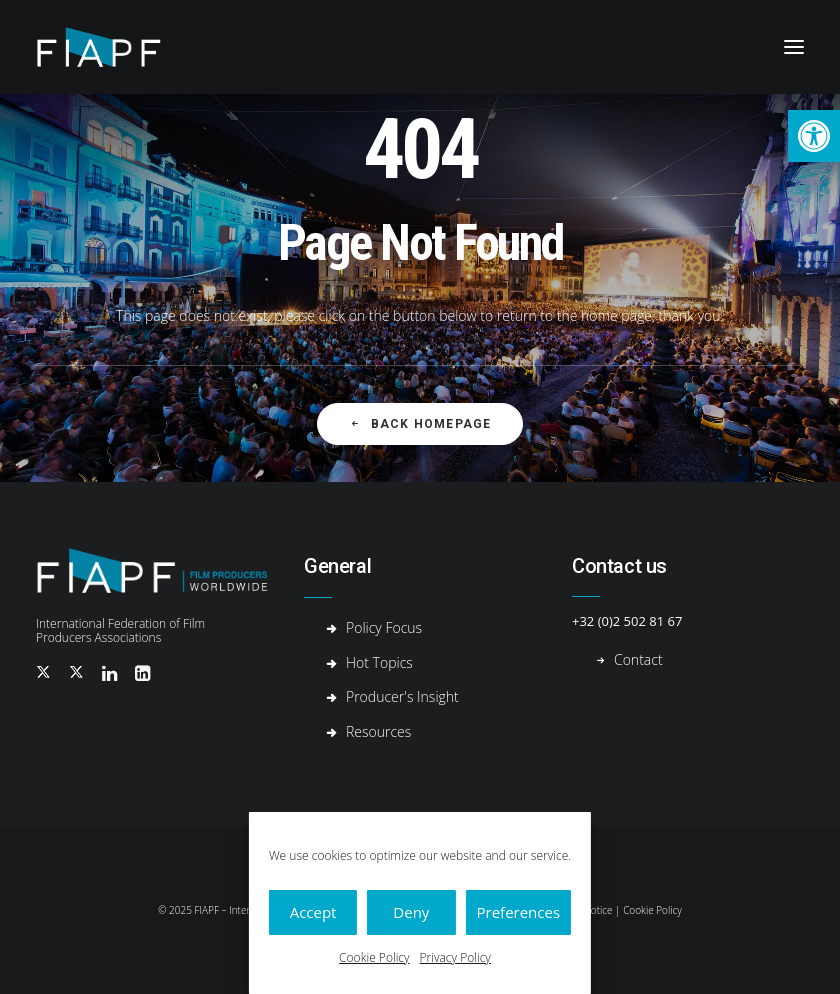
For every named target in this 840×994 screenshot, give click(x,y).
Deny (411, 912)
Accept (313, 912)
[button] (814, 136)
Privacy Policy (455, 957)
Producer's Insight (402, 696)
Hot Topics (379, 662)
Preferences (519, 912)
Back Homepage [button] (420, 424)
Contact (638, 659)
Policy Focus (384, 627)
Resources (378, 731)
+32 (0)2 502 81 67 (627, 621)
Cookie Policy (374, 957)
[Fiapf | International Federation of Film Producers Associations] (115, 47)
